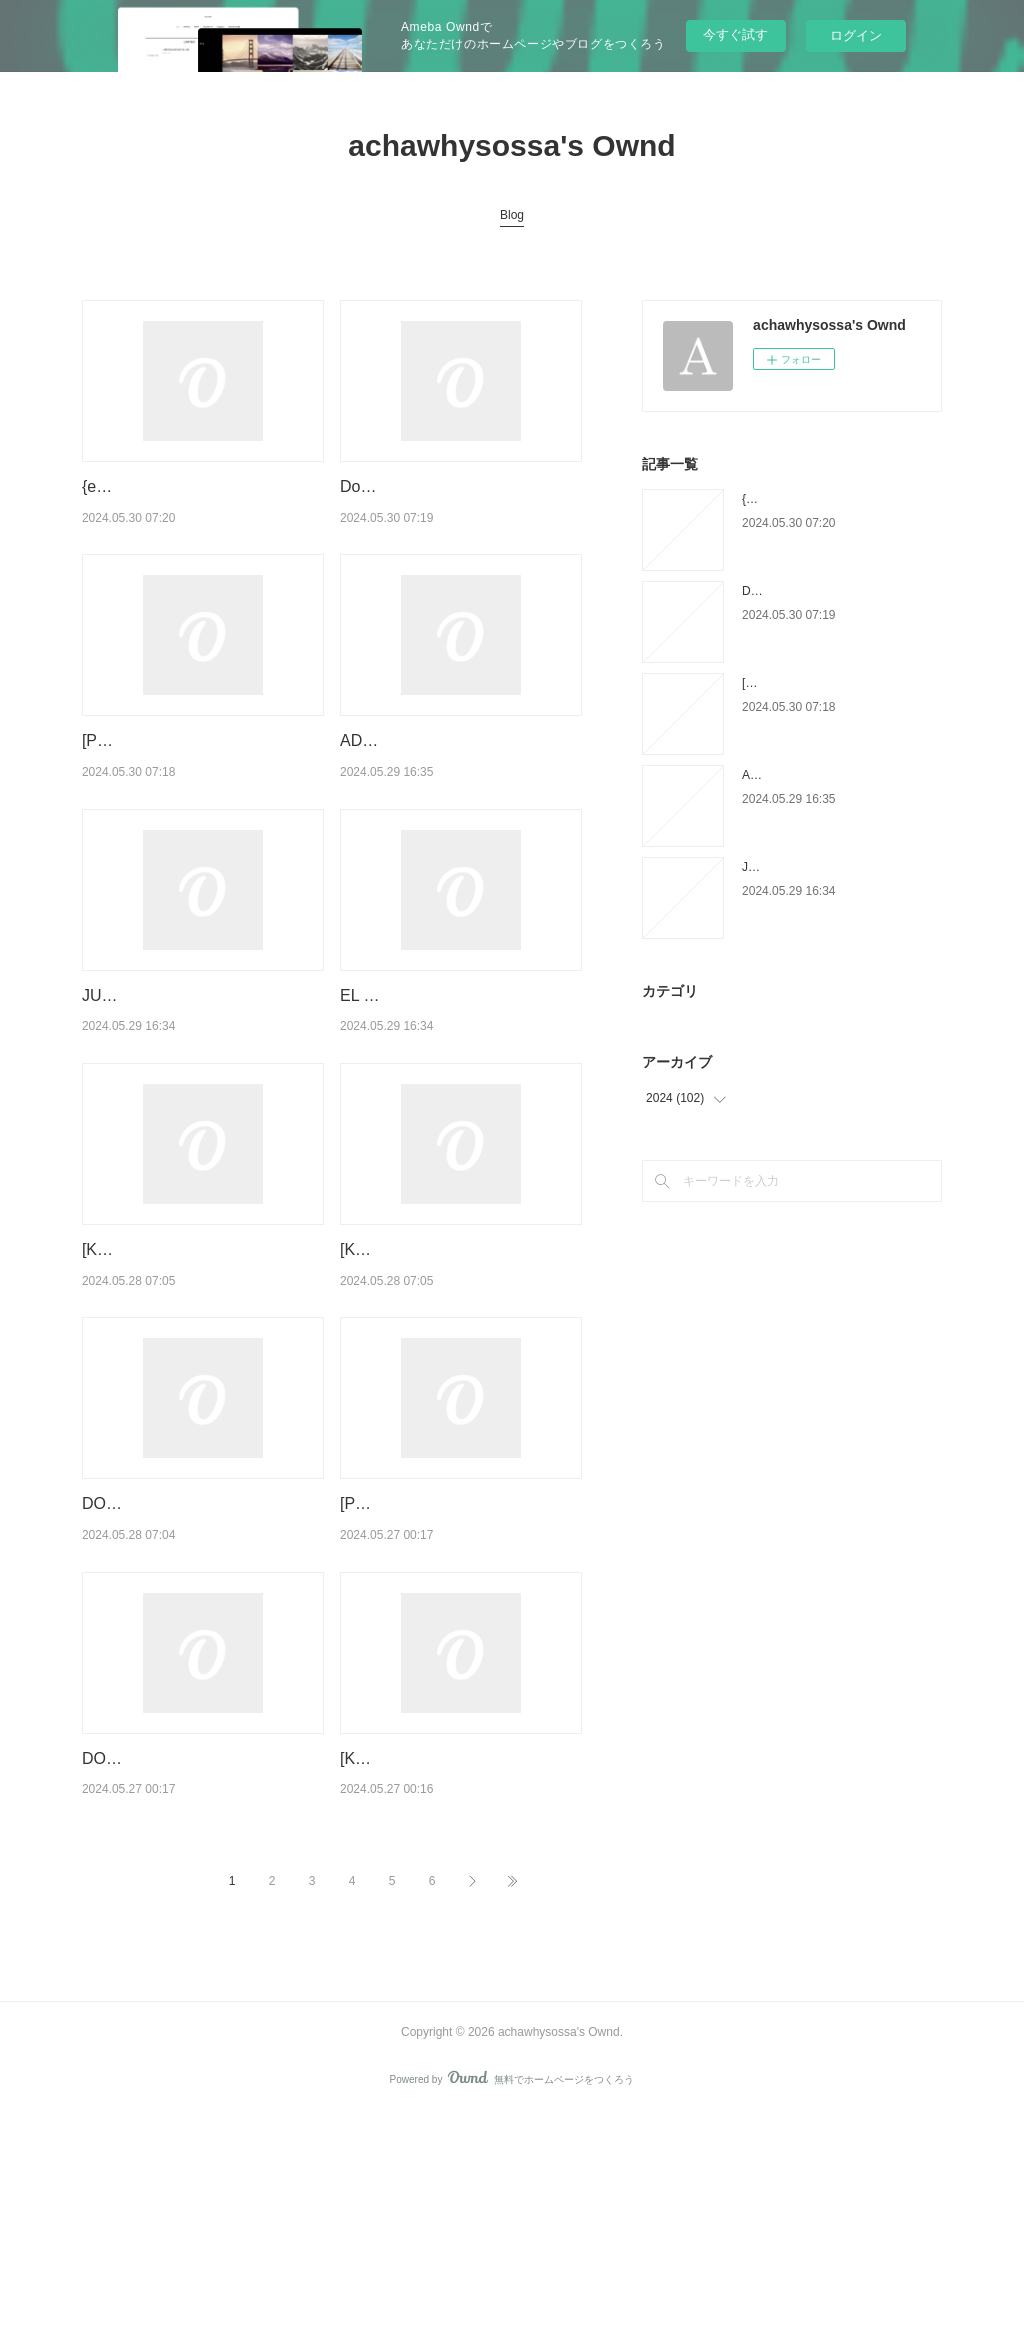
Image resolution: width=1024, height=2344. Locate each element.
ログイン (856, 35)
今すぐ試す (735, 34)
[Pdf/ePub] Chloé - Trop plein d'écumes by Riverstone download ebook (184, 792)
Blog (512, 215)
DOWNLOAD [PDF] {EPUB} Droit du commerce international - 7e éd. (200, 1963)
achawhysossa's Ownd (511, 145)
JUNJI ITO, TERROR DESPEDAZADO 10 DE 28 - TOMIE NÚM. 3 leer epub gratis (194, 1098)
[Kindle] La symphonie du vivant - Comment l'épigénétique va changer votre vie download (458, 1963)
